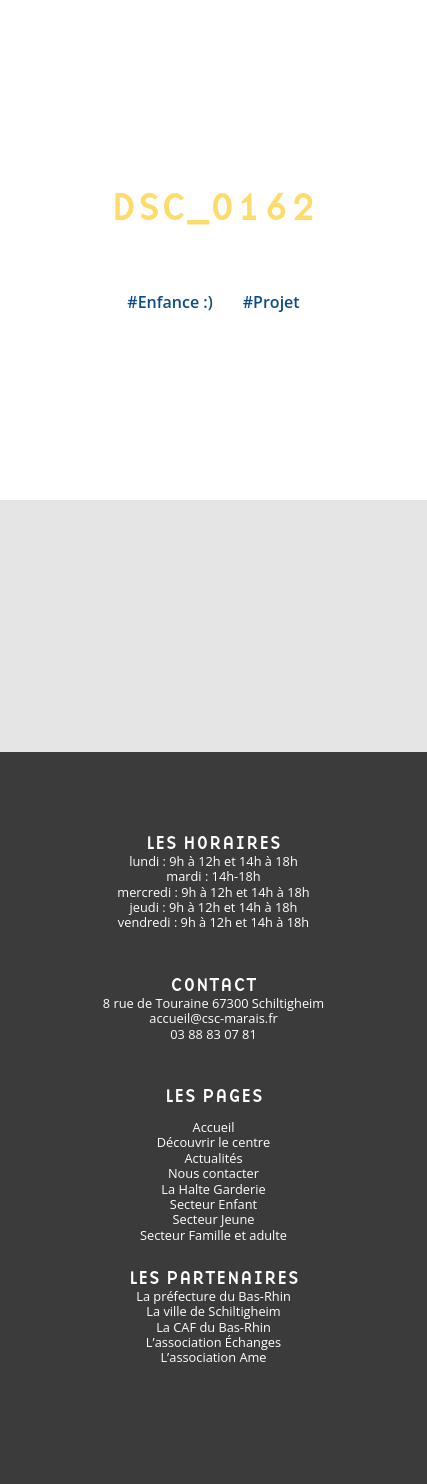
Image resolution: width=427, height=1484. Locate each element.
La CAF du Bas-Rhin (213, 1327)
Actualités (213, 1158)
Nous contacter (213, 1173)
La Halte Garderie (213, 1189)
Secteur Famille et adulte (213, 1235)
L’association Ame (213, 1357)
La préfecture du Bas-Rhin (213, 1296)
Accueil (214, 1127)
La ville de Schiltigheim (213, 1311)
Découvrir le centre (213, 1142)
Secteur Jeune (214, 1219)
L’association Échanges (213, 1342)
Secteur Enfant (213, 1204)
